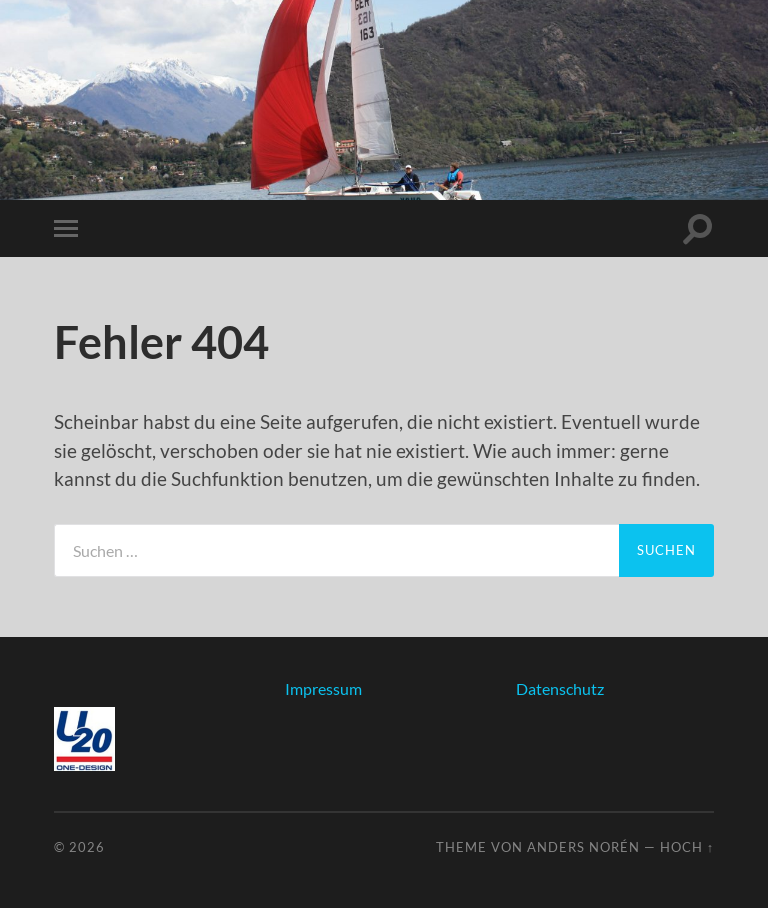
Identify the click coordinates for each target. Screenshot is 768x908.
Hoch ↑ (687, 847)
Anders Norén (583, 847)
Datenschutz (560, 688)
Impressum (323, 688)
